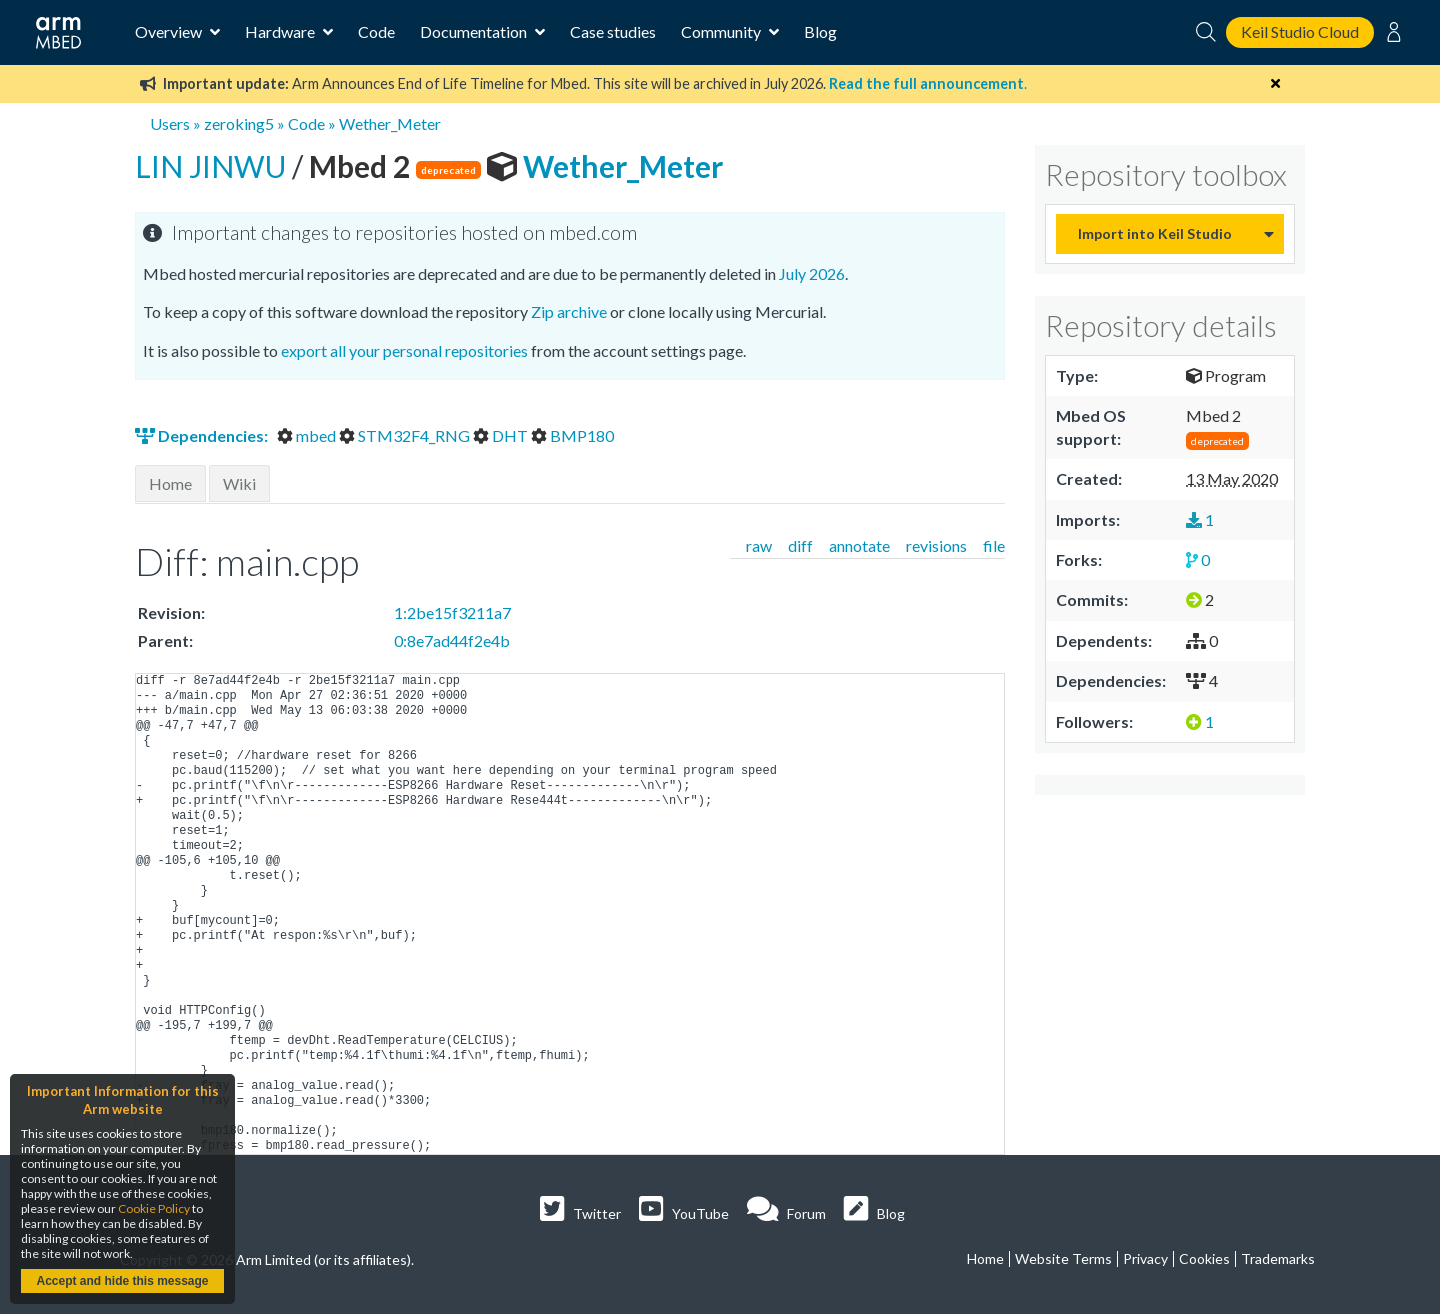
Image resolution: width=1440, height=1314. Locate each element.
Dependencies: (203, 435)
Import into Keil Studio (1155, 233)
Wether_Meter (390, 123)
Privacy (1145, 1258)
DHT (502, 435)
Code (376, 31)
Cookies (1204, 1258)
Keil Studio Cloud (1300, 31)
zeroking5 (239, 123)
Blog (820, 31)
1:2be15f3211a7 (452, 612)
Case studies (613, 31)
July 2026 (812, 273)
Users (170, 123)
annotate (859, 545)
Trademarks (1278, 1258)
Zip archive (569, 311)
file (994, 545)
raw (759, 545)
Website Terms (1063, 1258)
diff (800, 545)
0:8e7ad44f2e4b (452, 640)
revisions (936, 545)
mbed (308, 435)
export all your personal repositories (404, 350)
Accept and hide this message (122, 1281)
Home (170, 483)
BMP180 (572, 435)
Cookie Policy (154, 1208)
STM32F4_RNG (406, 435)
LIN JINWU (213, 166)
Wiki (239, 483)
